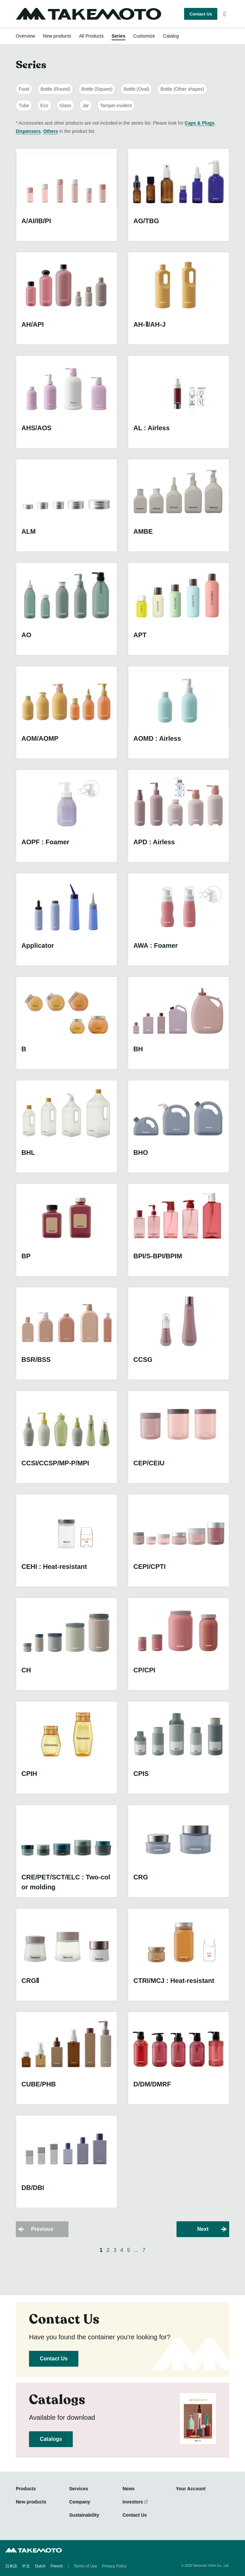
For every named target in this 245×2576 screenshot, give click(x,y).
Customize (144, 36)
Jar (85, 105)
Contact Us (200, 14)
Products (26, 2488)
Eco (44, 105)
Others (50, 131)
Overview (25, 36)
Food (24, 89)
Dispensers (28, 131)
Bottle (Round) (55, 89)
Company (79, 2501)
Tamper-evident (116, 105)
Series (118, 36)
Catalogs (51, 2439)
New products (57, 36)
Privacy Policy (114, 2566)
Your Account (190, 2488)
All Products (91, 36)
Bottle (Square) (96, 89)
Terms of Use (85, 2566)
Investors (132, 2501)
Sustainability (84, 2515)
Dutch (40, 2566)
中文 (26, 2566)
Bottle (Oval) (136, 89)
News (128, 2488)
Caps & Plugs (199, 123)
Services (78, 2488)
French (56, 2566)
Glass (65, 105)
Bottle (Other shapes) (182, 89)
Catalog (171, 36)
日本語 (11, 2566)
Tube (24, 105)
